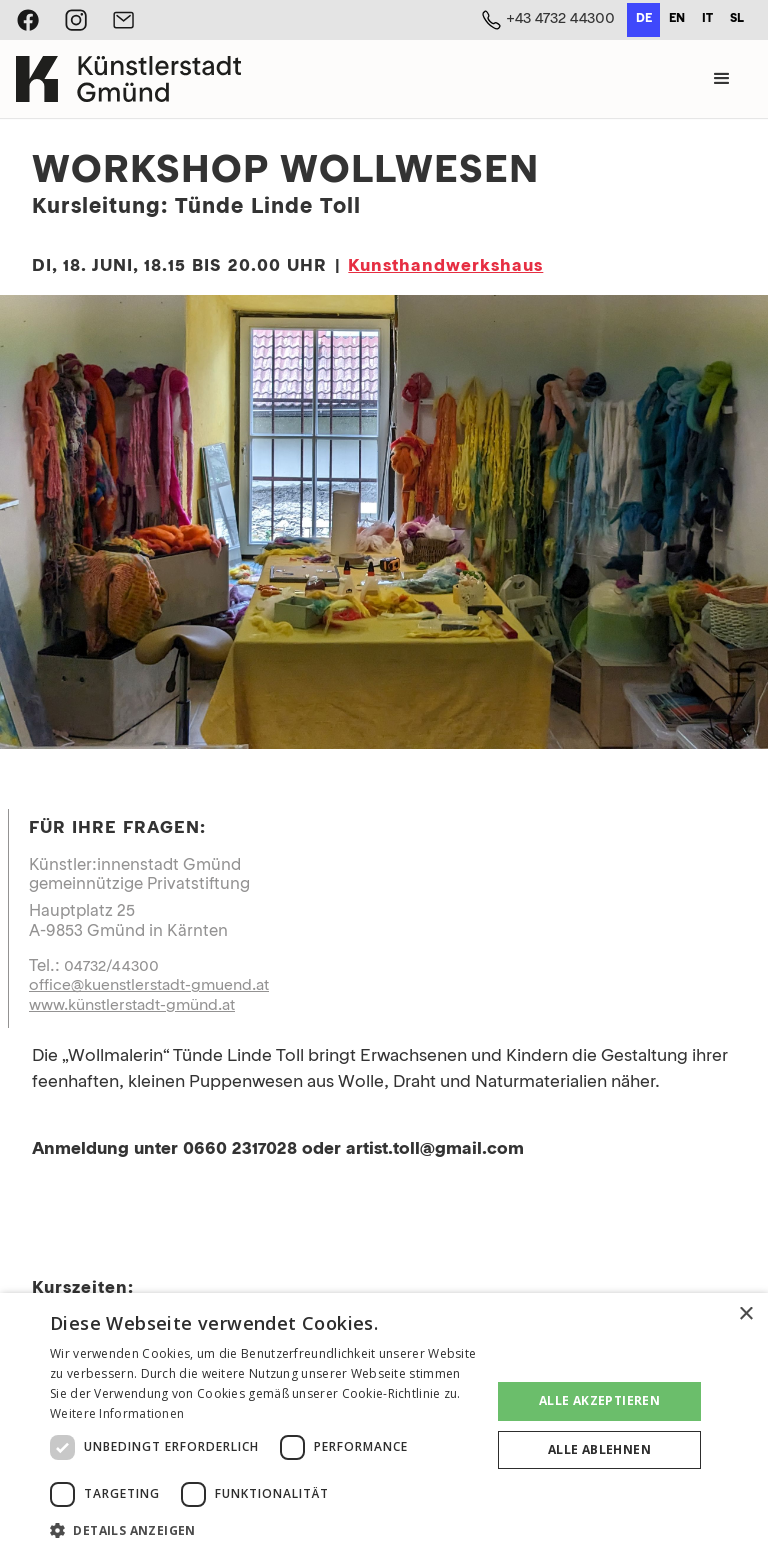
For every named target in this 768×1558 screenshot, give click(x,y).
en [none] (677, 19)
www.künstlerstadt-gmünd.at (132, 1006)
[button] (722, 79)
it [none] (707, 19)
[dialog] (384, 1425)
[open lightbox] (384, 522)
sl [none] (737, 19)
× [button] (745, 1314)
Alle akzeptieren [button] (599, 1400)
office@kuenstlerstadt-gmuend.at (149, 986)
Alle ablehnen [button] (599, 1449)
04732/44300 (111, 967)
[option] (676, 20)
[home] (128, 79)
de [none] (644, 19)
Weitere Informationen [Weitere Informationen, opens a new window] (117, 1413)
